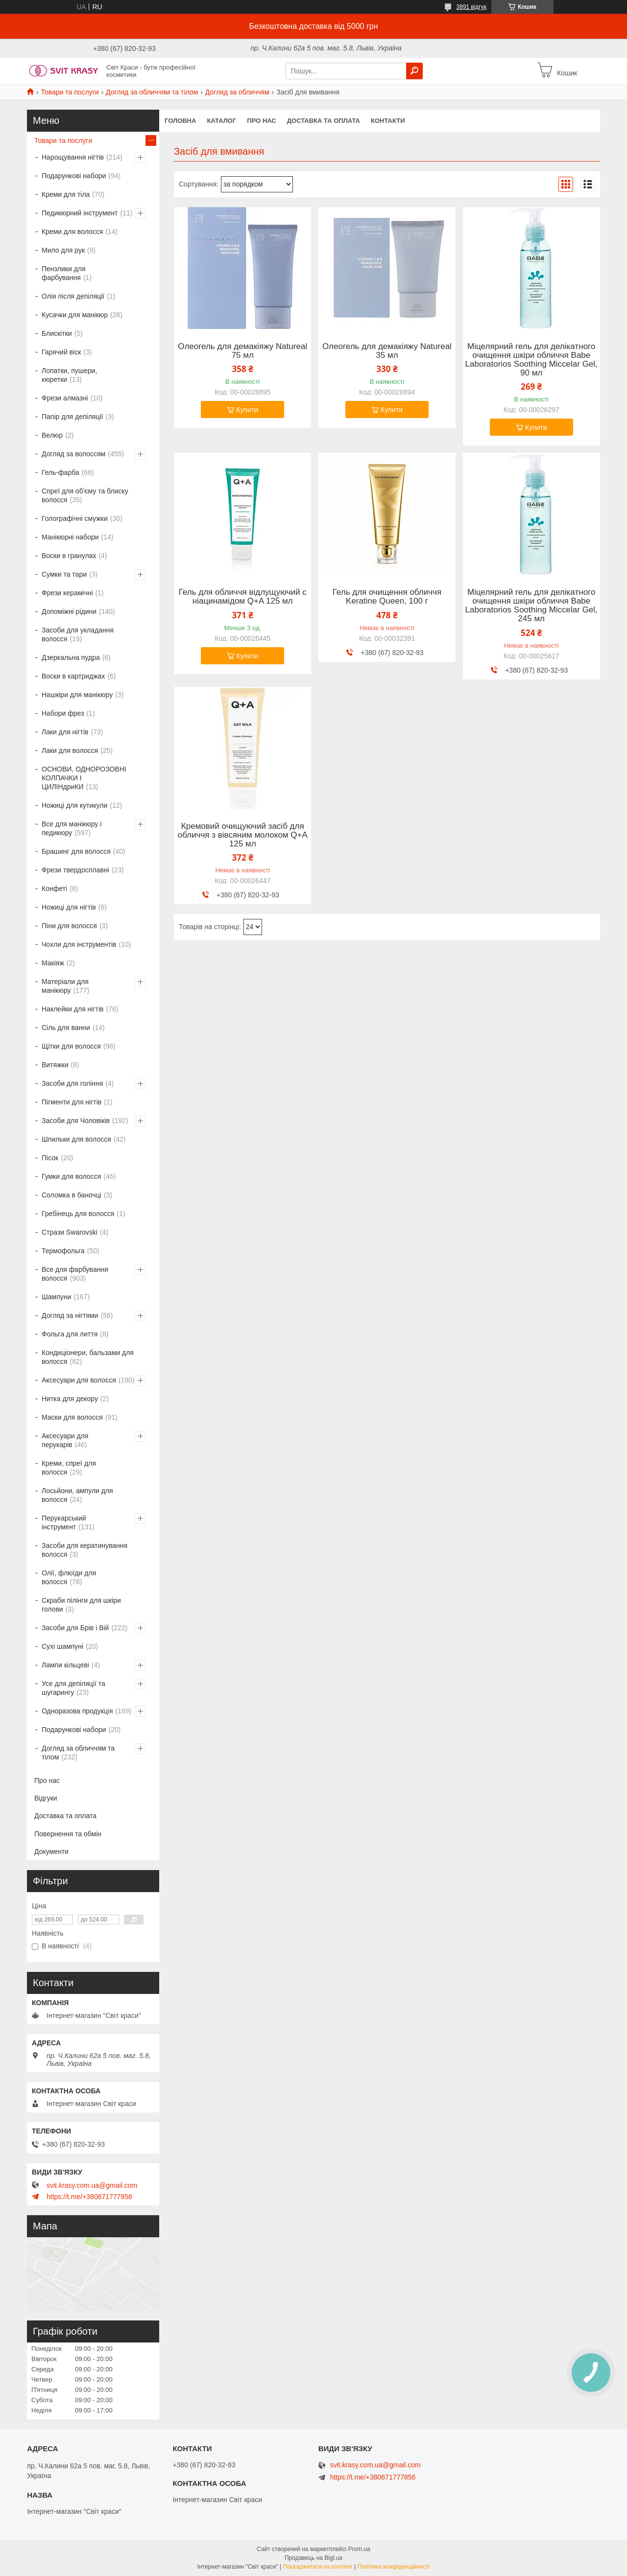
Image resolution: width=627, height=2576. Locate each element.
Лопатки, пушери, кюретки (69, 375)
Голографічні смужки (75, 518)
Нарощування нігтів (73, 157)
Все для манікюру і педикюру (71, 828)
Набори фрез (63, 713)
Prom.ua (359, 2549)
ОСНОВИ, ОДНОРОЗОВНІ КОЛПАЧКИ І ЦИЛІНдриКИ (84, 778)
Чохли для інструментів (79, 944)
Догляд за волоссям (73, 454)
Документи (51, 1851)
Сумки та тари (64, 574)
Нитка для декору (70, 1399)
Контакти (388, 120)
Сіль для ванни (66, 1027)
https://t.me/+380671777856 (89, 2197)
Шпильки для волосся (76, 1139)
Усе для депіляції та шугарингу (73, 1688)
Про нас (261, 120)
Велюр (52, 435)
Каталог (221, 120)
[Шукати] (414, 71)
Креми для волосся (72, 231)
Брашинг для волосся (76, 851)
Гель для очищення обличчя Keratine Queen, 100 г (387, 597)
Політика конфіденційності (394, 2566)
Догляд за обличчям (237, 92)
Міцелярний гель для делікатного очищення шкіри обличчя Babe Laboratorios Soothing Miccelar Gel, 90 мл (531, 359)
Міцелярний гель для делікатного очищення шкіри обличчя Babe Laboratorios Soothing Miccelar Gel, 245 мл (531, 605)
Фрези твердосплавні (75, 870)
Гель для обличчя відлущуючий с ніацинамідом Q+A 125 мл (243, 597)
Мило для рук (63, 250)
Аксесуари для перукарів (65, 1440)
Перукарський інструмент (64, 1522)
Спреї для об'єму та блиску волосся (85, 495)
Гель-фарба (60, 472)
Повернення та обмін (67, 1834)
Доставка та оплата (323, 120)
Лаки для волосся (70, 750)
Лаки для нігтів (65, 732)
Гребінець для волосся (78, 1214)
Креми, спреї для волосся (69, 1467)
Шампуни (56, 1297)
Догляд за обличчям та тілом (152, 92)
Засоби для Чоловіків (76, 1120)
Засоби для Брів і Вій (75, 1628)
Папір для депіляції (72, 417)
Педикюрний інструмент (80, 213)
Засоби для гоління (72, 1083)
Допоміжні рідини (69, 611)
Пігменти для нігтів (71, 1102)
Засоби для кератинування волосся (84, 1550)
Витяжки (55, 1065)
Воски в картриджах (73, 676)
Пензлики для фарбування (64, 273)
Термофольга (63, 1251)
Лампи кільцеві (65, 1665)
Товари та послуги (69, 92)
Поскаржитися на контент (318, 2566)
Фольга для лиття (69, 1334)
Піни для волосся (69, 926)
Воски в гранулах (69, 556)
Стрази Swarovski (69, 1232)
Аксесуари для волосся (79, 1380)
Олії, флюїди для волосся (69, 1577)
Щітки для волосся (71, 1046)
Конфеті (54, 888)
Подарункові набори (74, 176)
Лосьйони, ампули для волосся (77, 1495)
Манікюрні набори (70, 537)
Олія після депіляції (73, 296)
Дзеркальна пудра (71, 657)
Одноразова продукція (77, 1711)
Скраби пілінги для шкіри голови (81, 1604)
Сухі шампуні (62, 1646)
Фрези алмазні (65, 398)
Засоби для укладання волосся (78, 634)
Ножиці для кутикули (74, 805)
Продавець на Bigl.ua (313, 2557)
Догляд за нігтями (70, 1315)
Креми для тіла (66, 194)
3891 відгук (471, 6)
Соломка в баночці (71, 1195)
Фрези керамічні (67, 593)
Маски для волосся (72, 1417)
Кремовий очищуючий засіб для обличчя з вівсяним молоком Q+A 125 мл (243, 835)
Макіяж (53, 963)
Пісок (50, 1158)
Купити (247, 410)
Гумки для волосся (71, 1176)
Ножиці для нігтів (69, 907)
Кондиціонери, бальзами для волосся (88, 1357)
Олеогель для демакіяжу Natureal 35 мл (387, 351)
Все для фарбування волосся (75, 1273)
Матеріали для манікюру (65, 986)
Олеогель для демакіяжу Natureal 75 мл (242, 351)
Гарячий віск (61, 352)
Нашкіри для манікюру (77, 695)
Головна (180, 120)
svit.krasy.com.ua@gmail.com (92, 2185)
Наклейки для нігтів (73, 1009)
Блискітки (57, 333)
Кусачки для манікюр (75, 315)
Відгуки (45, 1798)
